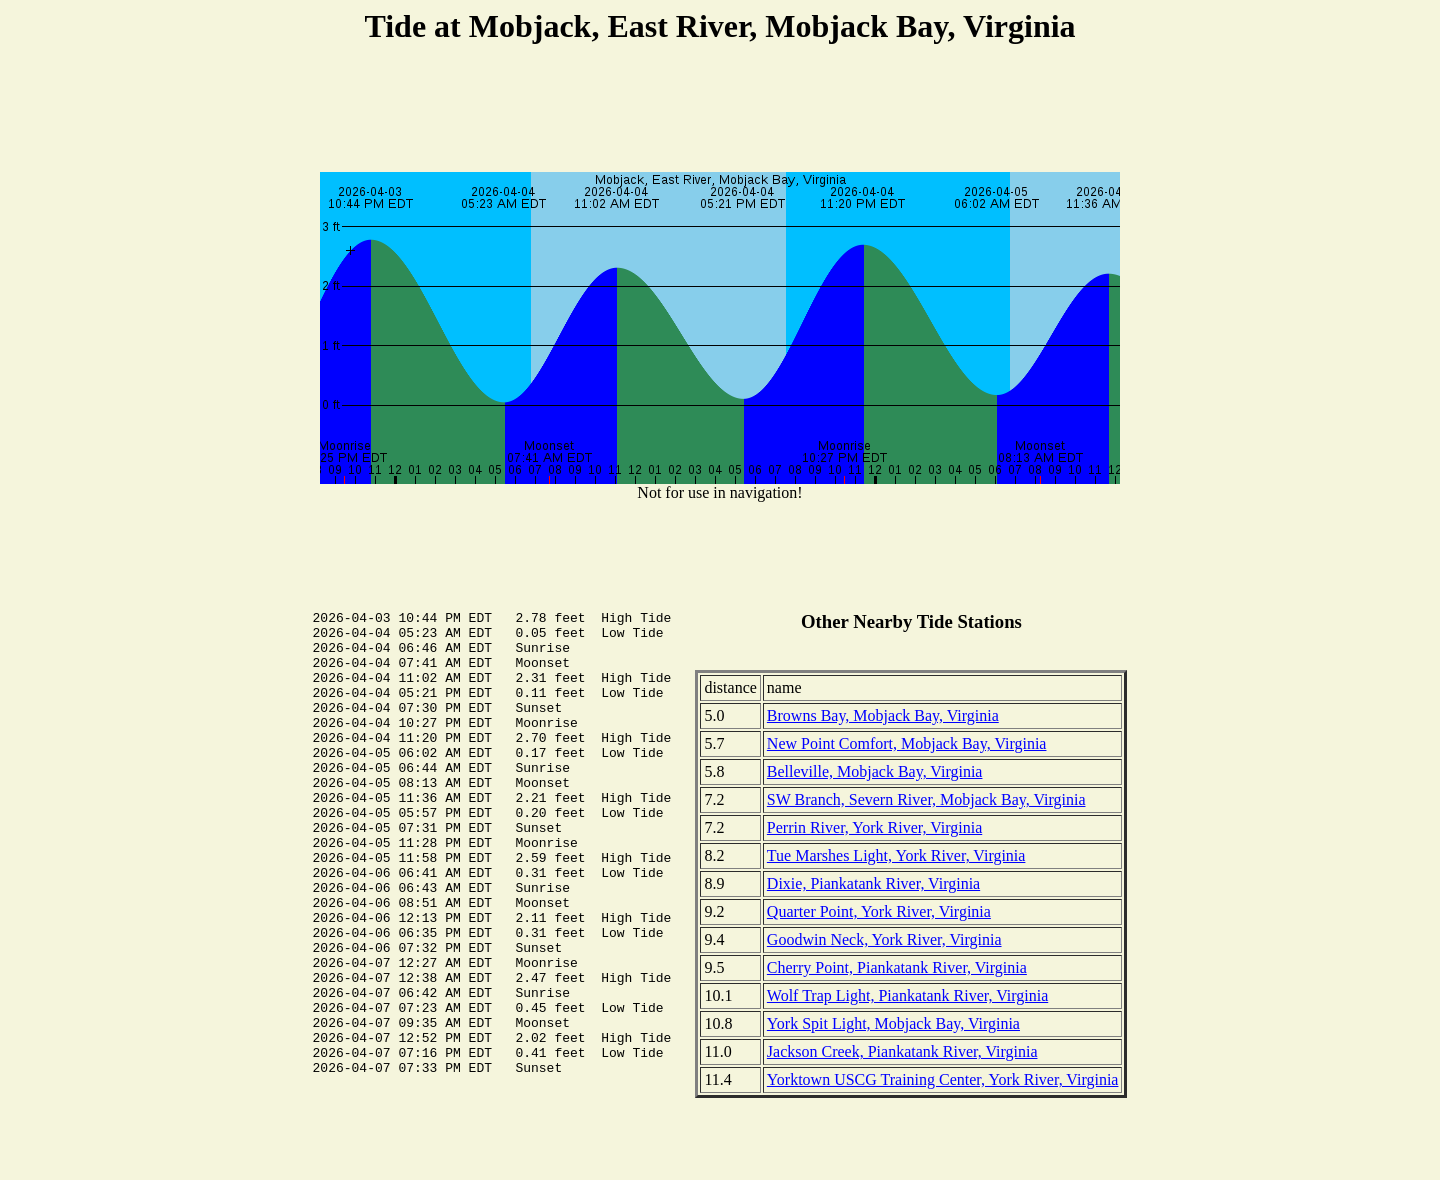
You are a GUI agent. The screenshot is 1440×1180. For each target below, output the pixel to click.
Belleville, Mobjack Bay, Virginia (875, 771)
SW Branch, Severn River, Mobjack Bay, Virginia (926, 799)
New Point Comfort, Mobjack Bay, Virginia (907, 743)
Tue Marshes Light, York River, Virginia (896, 855)
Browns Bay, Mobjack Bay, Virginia (883, 715)
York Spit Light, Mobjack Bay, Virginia (893, 1023)
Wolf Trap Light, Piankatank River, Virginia (907, 995)
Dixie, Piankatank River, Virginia (873, 883)
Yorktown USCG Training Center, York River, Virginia (943, 1079)
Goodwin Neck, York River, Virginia (884, 939)
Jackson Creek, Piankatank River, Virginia (902, 1051)
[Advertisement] (720, 111)
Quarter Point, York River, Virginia (879, 911)
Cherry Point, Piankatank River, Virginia (897, 967)
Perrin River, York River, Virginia (874, 827)
